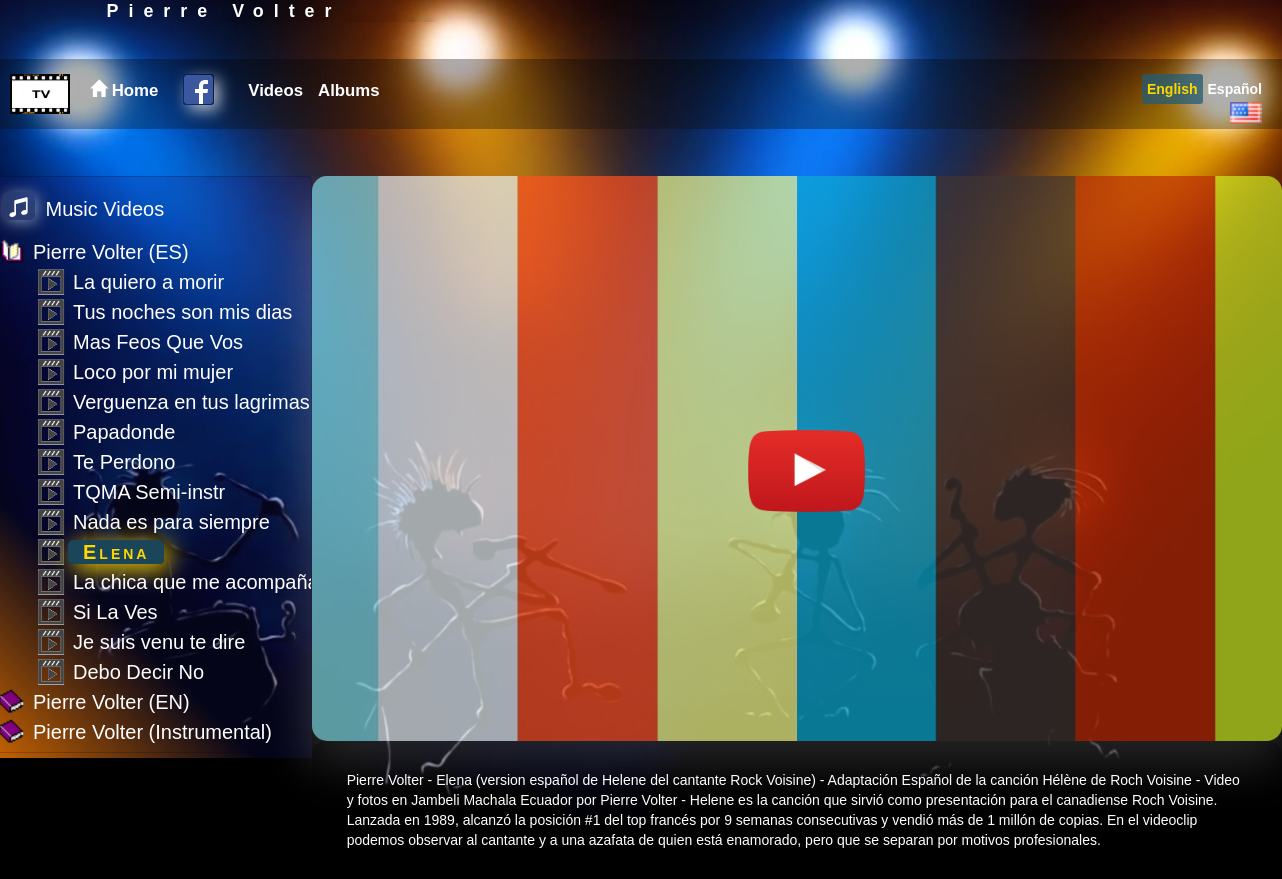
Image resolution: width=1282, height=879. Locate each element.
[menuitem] (273, 138)
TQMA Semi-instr (149, 492)
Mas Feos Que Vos (158, 342)
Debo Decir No (138, 672)
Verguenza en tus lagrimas (191, 402)
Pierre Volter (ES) (111, 252)
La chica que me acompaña (196, 582)
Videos (275, 137)
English (1172, 136)
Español (1235, 136)
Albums (349, 137)
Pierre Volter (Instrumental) (152, 732)
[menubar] (311, 138)
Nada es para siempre (171, 522)
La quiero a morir (148, 282)
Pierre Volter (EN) (111, 702)
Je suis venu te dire (159, 642)
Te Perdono (124, 462)
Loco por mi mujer (153, 372)
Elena (116, 552)
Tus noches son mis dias (182, 312)
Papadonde (124, 432)
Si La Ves (115, 612)
